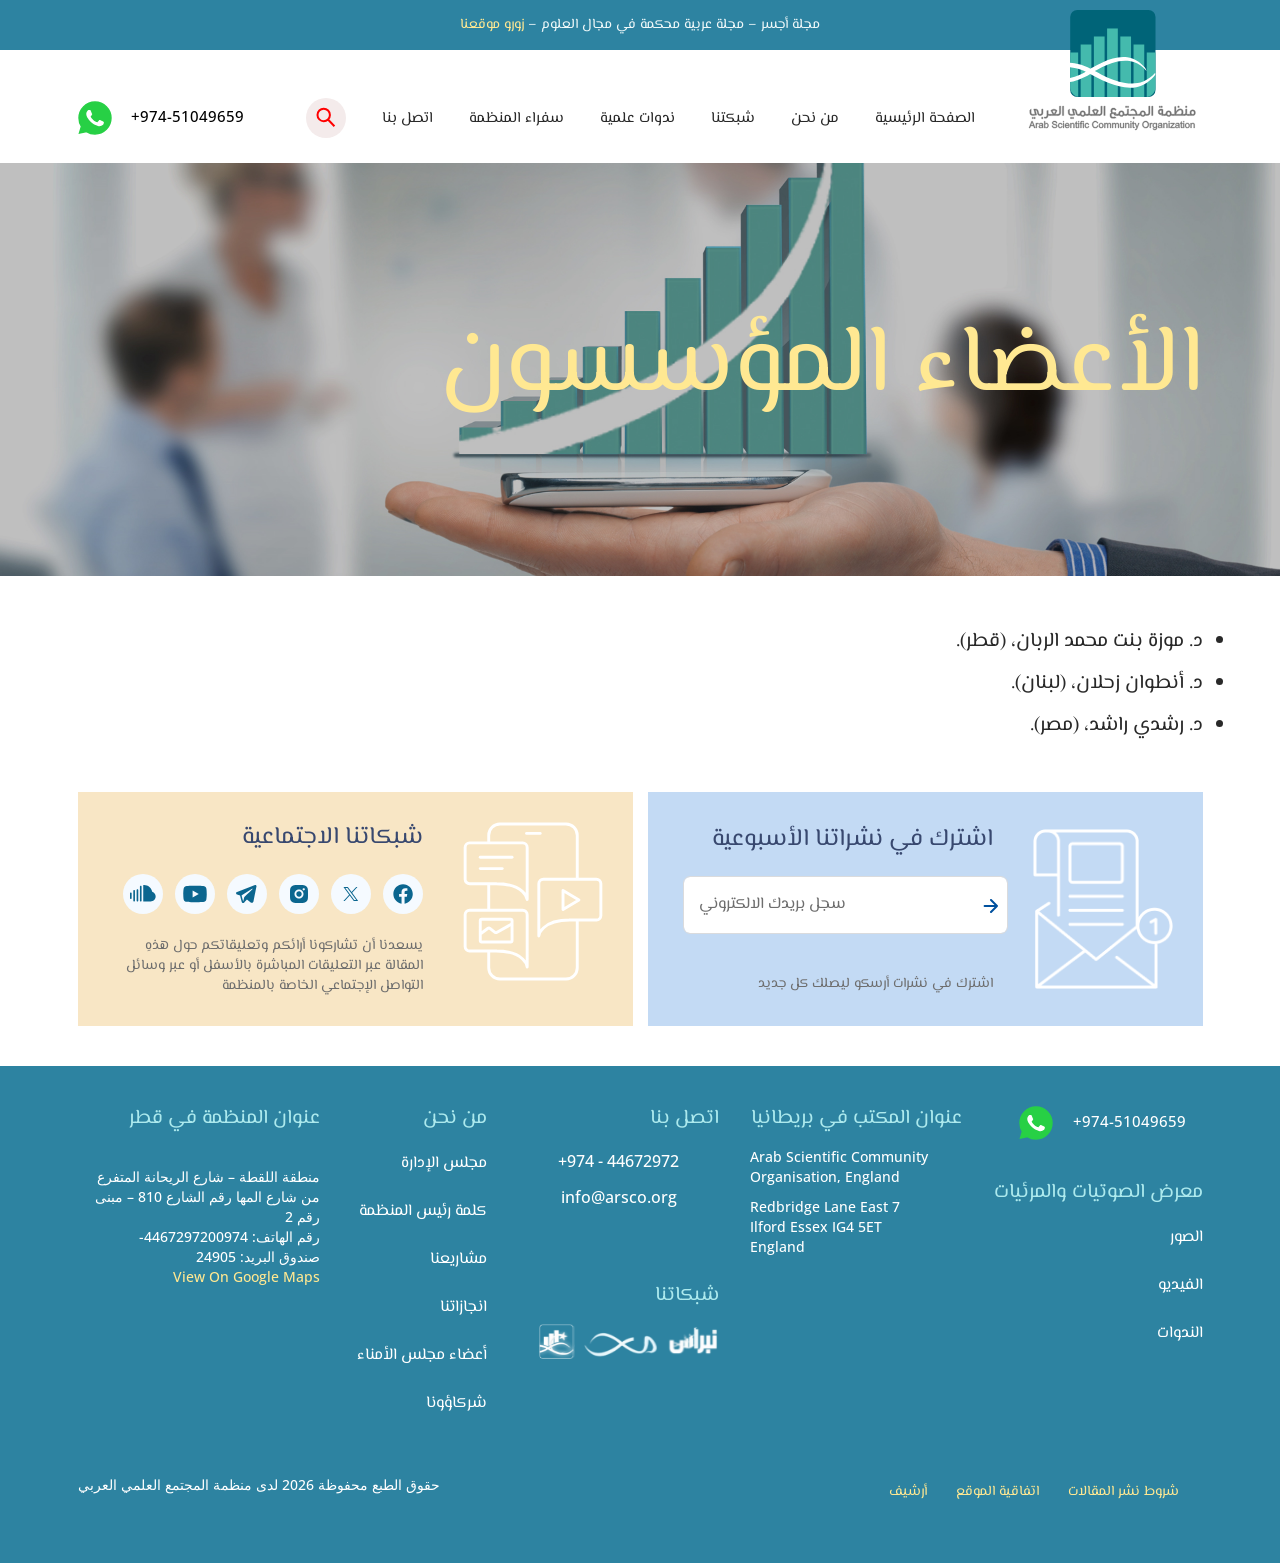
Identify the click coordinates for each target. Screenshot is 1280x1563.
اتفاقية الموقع (997, 1492)
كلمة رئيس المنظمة (423, 1211)
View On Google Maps (246, 1276)
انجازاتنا (463, 1307)
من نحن (815, 118)
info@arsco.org (619, 1197)
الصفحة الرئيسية (925, 118)
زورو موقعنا (492, 25)
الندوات (1180, 1333)
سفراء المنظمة (516, 118)
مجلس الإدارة (444, 1163)
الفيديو (1180, 1285)
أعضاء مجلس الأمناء (422, 1355)
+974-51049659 (187, 116)
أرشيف (908, 1492)
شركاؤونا (456, 1403)
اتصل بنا (407, 118)
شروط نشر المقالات (1123, 1492)
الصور (1186, 1237)
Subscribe (988, 906)
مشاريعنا (458, 1259)
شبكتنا (733, 118)
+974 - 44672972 (618, 1161)
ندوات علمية (637, 118)
